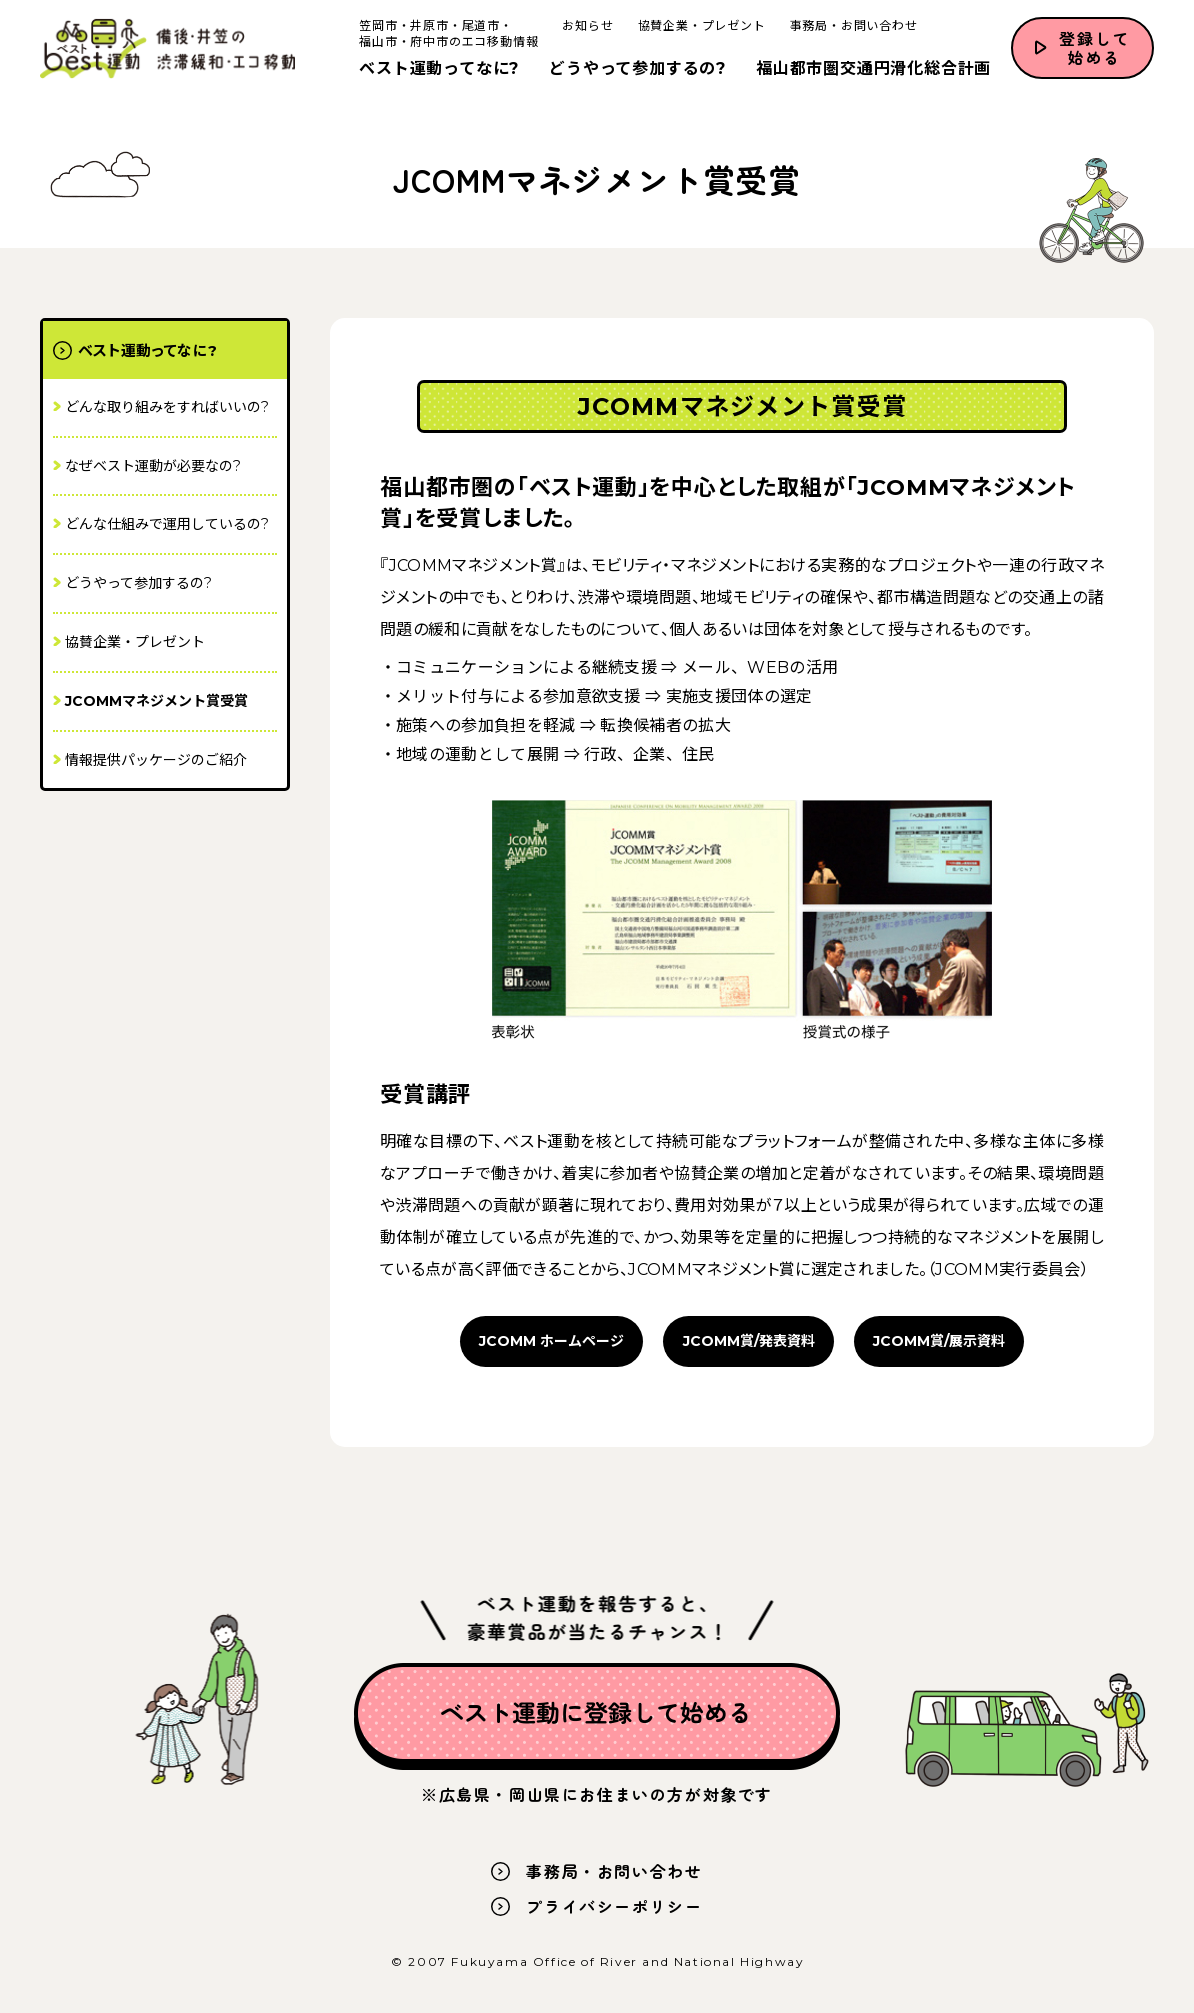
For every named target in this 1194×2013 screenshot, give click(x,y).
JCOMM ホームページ (551, 1341)
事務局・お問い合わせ (851, 26)
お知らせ (585, 26)
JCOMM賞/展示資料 (939, 1341)
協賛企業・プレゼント (699, 26)
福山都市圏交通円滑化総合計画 (871, 69)
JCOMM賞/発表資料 (749, 1341)
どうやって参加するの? (635, 69)
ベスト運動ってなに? (437, 69)
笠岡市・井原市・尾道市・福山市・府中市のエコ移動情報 (446, 34)
